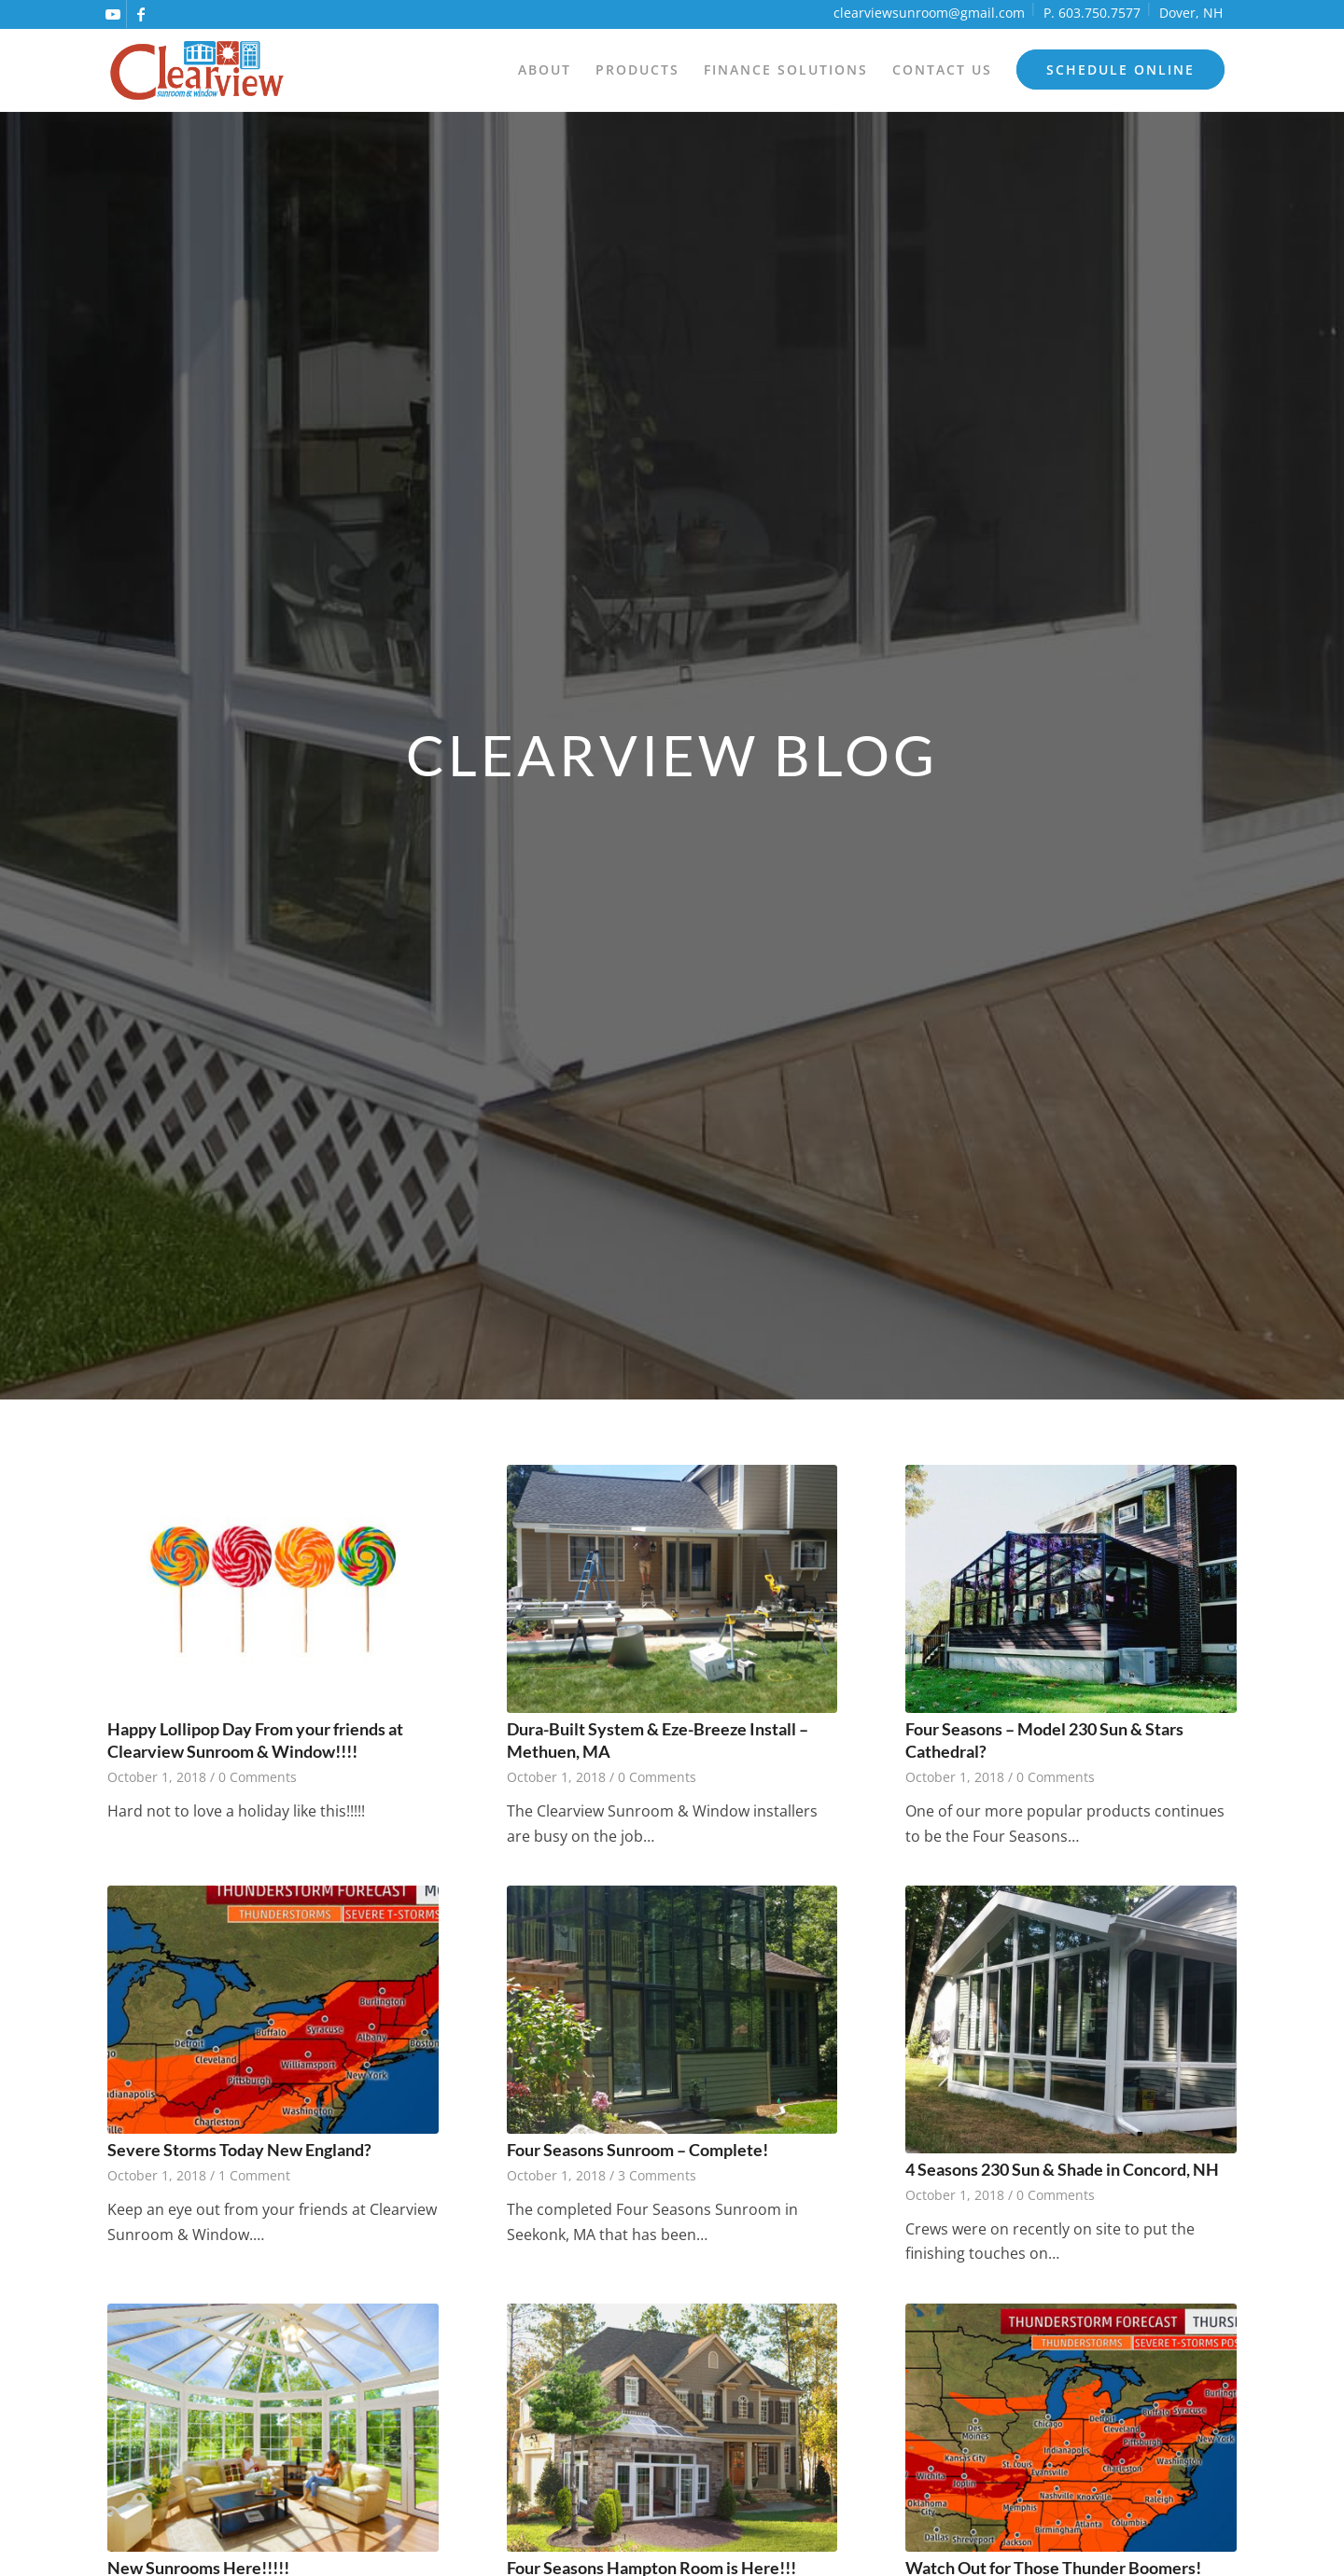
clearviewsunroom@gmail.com (929, 12)
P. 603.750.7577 (1092, 12)
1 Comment (254, 2175)
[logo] (197, 70)
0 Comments (257, 1777)
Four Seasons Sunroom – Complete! (637, 2150)
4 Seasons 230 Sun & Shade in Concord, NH (1062, 2169)
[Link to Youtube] (112, 14)
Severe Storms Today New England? (239, 2150)
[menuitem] (544, 70)
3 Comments (657, 2175)
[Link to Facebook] (141, 14)
